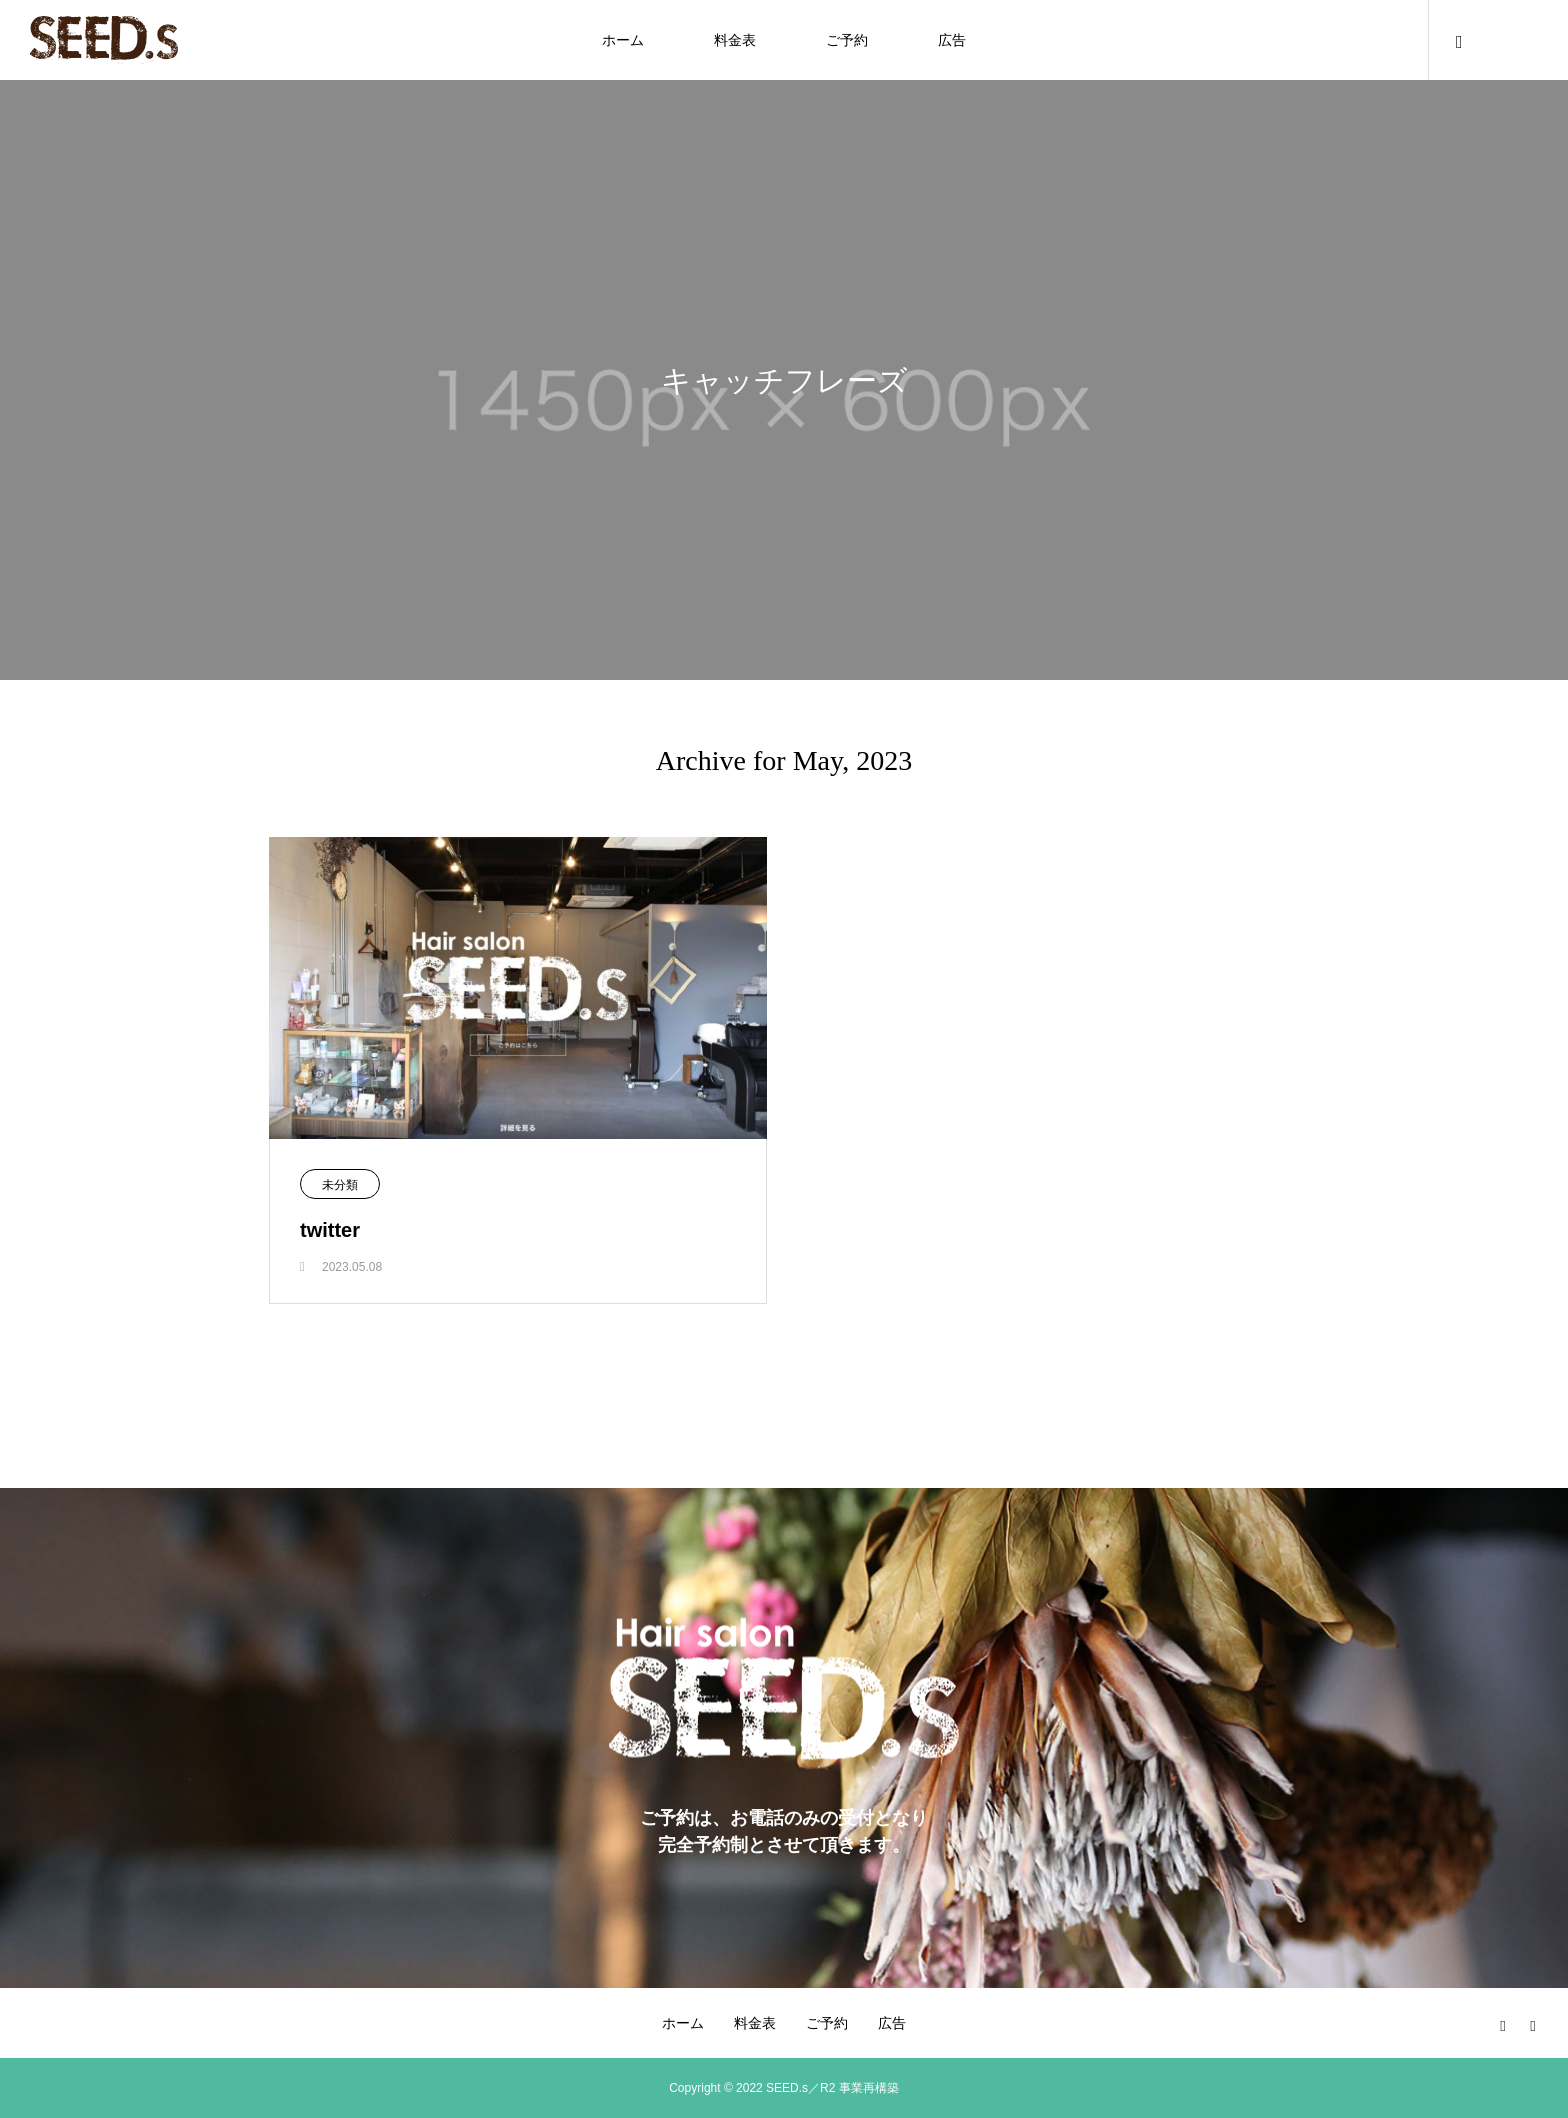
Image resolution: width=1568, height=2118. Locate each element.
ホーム (623, 40)
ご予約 (847, 40)
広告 (952, 40)
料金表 (735, 40)
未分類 (340, 1185)
